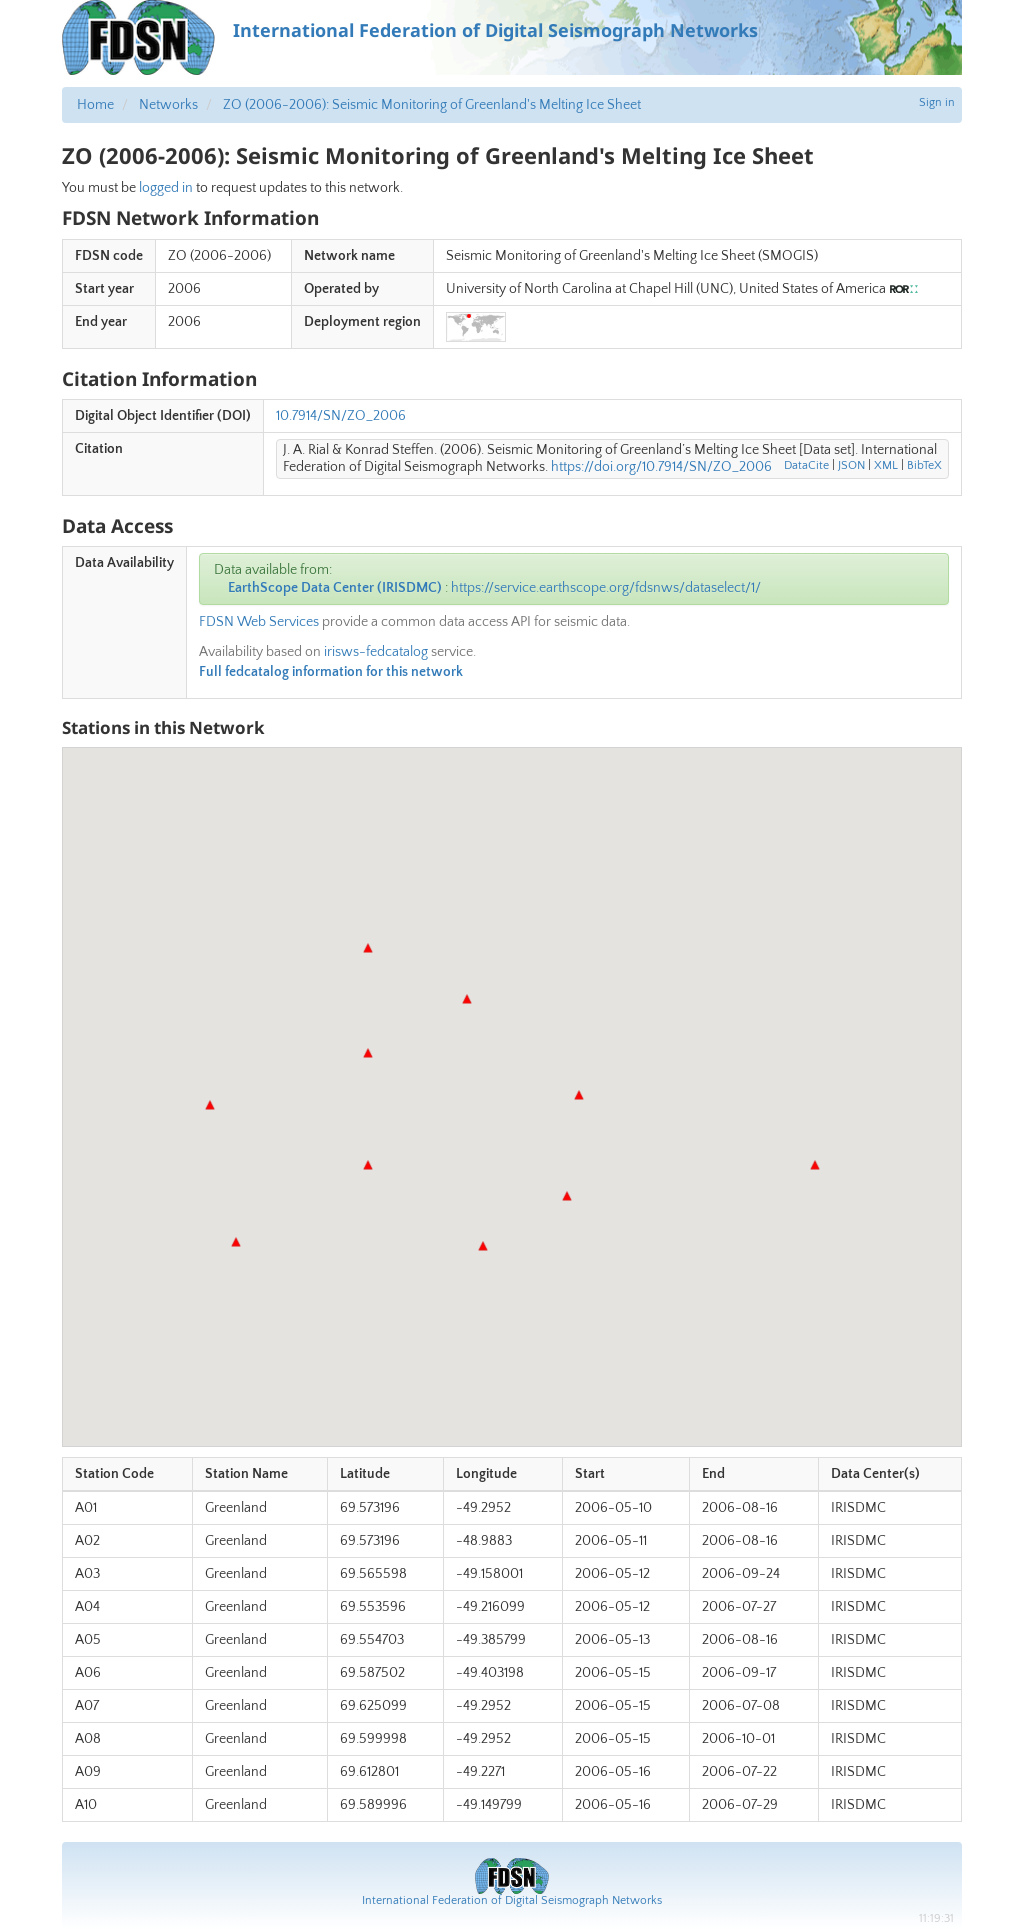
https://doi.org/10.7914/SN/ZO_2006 (661, 467)
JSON (851, 465)
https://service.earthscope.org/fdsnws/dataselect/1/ (606, 588)
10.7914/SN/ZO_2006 (341, 416)
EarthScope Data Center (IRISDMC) (335, 588)
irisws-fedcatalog (376, 652)
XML (886, 465)
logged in (166, 188)
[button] (368, 1165)
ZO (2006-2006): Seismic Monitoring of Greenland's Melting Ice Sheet (432, 105)
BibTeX (924, 465)
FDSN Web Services (259, 622)
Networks (168, 105)
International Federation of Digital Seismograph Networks (512, 1900)
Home (95, 105)
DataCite (806, 465)
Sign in (937, 102)
